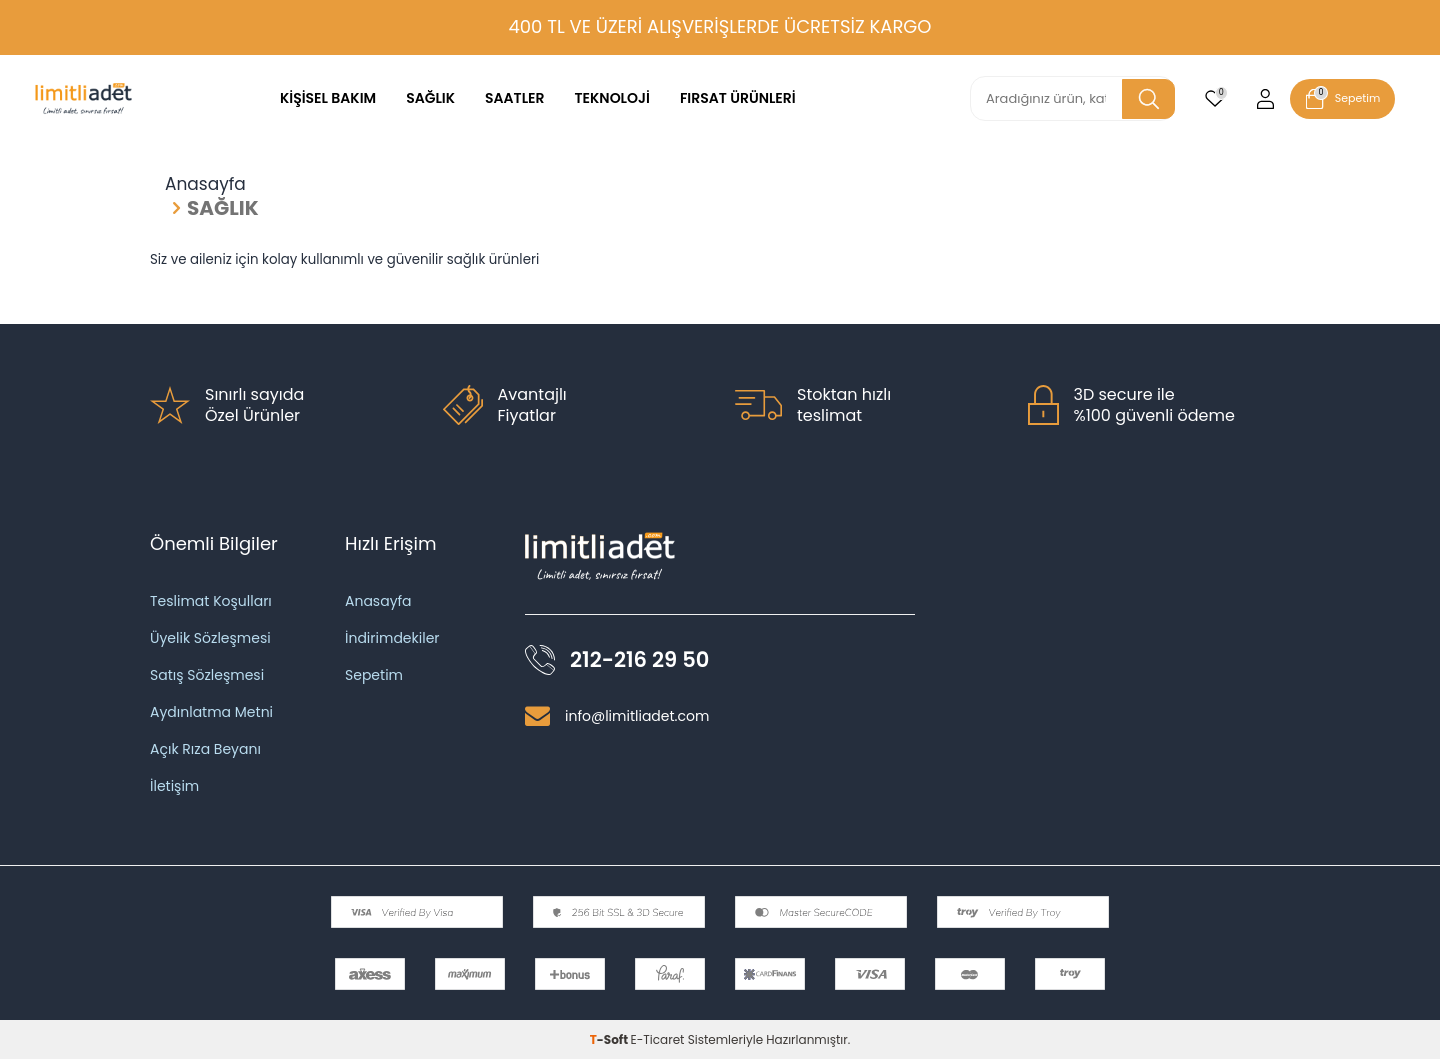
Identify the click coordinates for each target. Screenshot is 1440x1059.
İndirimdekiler (392, 638)
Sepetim (374, 675)
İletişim (174, 786)
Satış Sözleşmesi (207, 675)
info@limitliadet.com (637, 716)
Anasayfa (205, 184)
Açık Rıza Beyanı (205, 749)
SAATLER (515, 98)
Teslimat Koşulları (211, 601)
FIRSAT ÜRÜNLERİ (738, 98)
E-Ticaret (658, 1039)
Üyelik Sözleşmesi (210, 638)
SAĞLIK (430, 98)
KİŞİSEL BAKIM (328, 98)
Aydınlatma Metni (211, 712)
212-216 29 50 (639, 659)
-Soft (610, 1039)
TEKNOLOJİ (612, 98)
